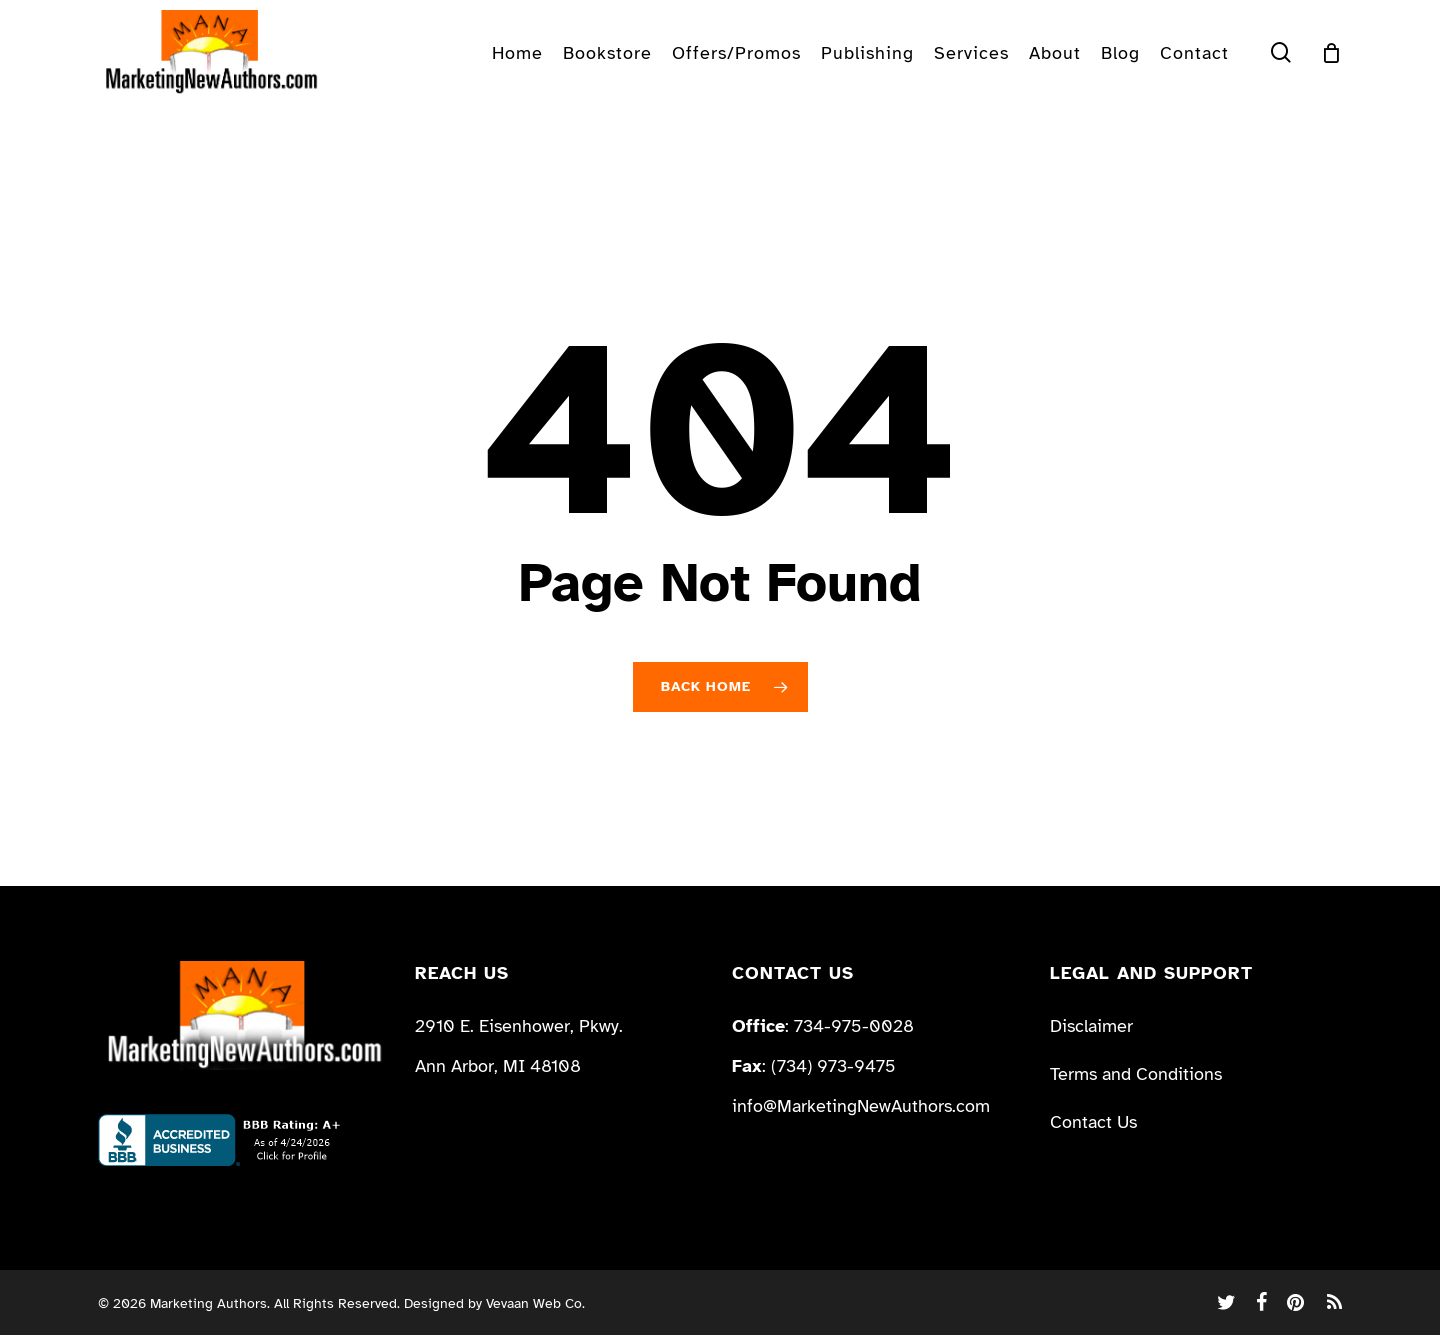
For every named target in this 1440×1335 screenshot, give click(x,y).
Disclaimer (1091, 1026)
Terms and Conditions (1136, 1074)
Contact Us (1093, 1122)
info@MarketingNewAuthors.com (861, 1106)
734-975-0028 (854, 1026)
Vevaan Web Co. (535, 1303)
